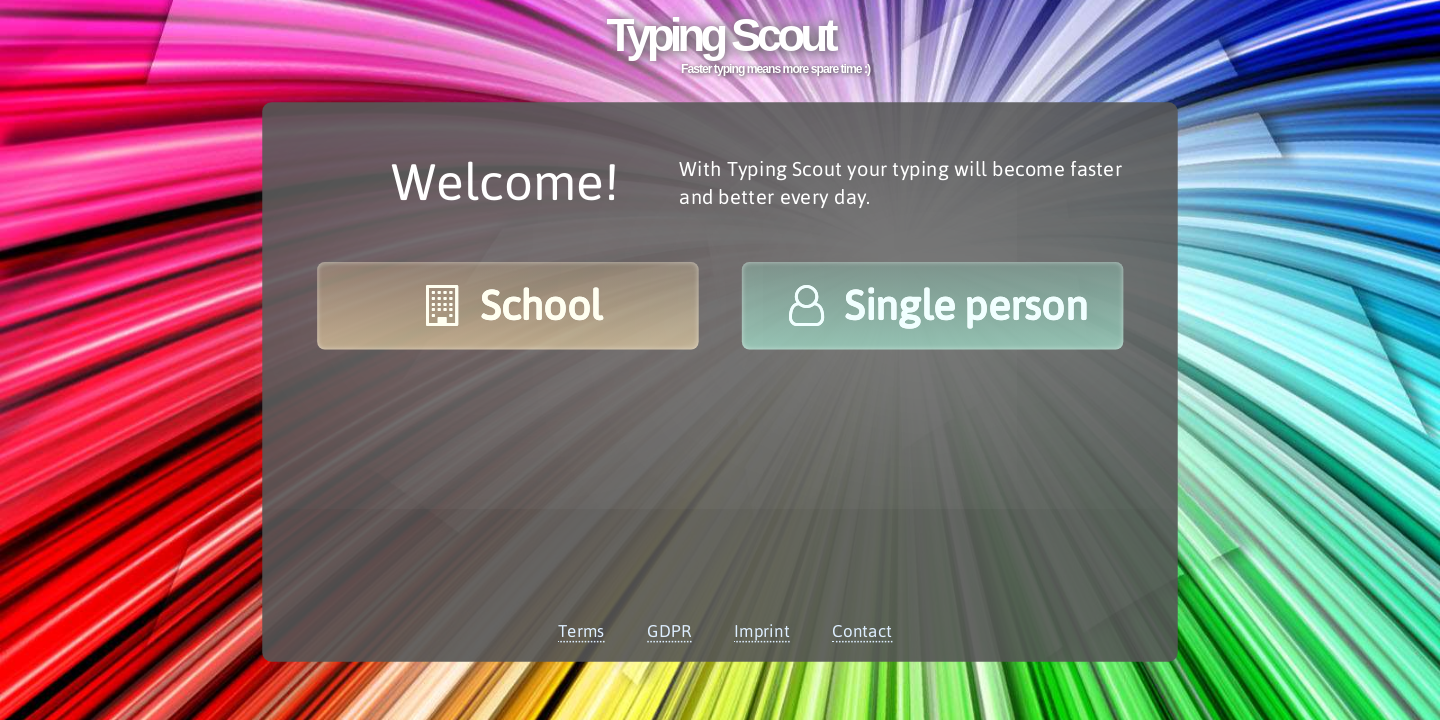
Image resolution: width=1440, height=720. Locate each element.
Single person (933, 305)
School (508, 305)
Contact (862, 631)
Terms (581, 631)
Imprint (762, 631)
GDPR (669, 631)
